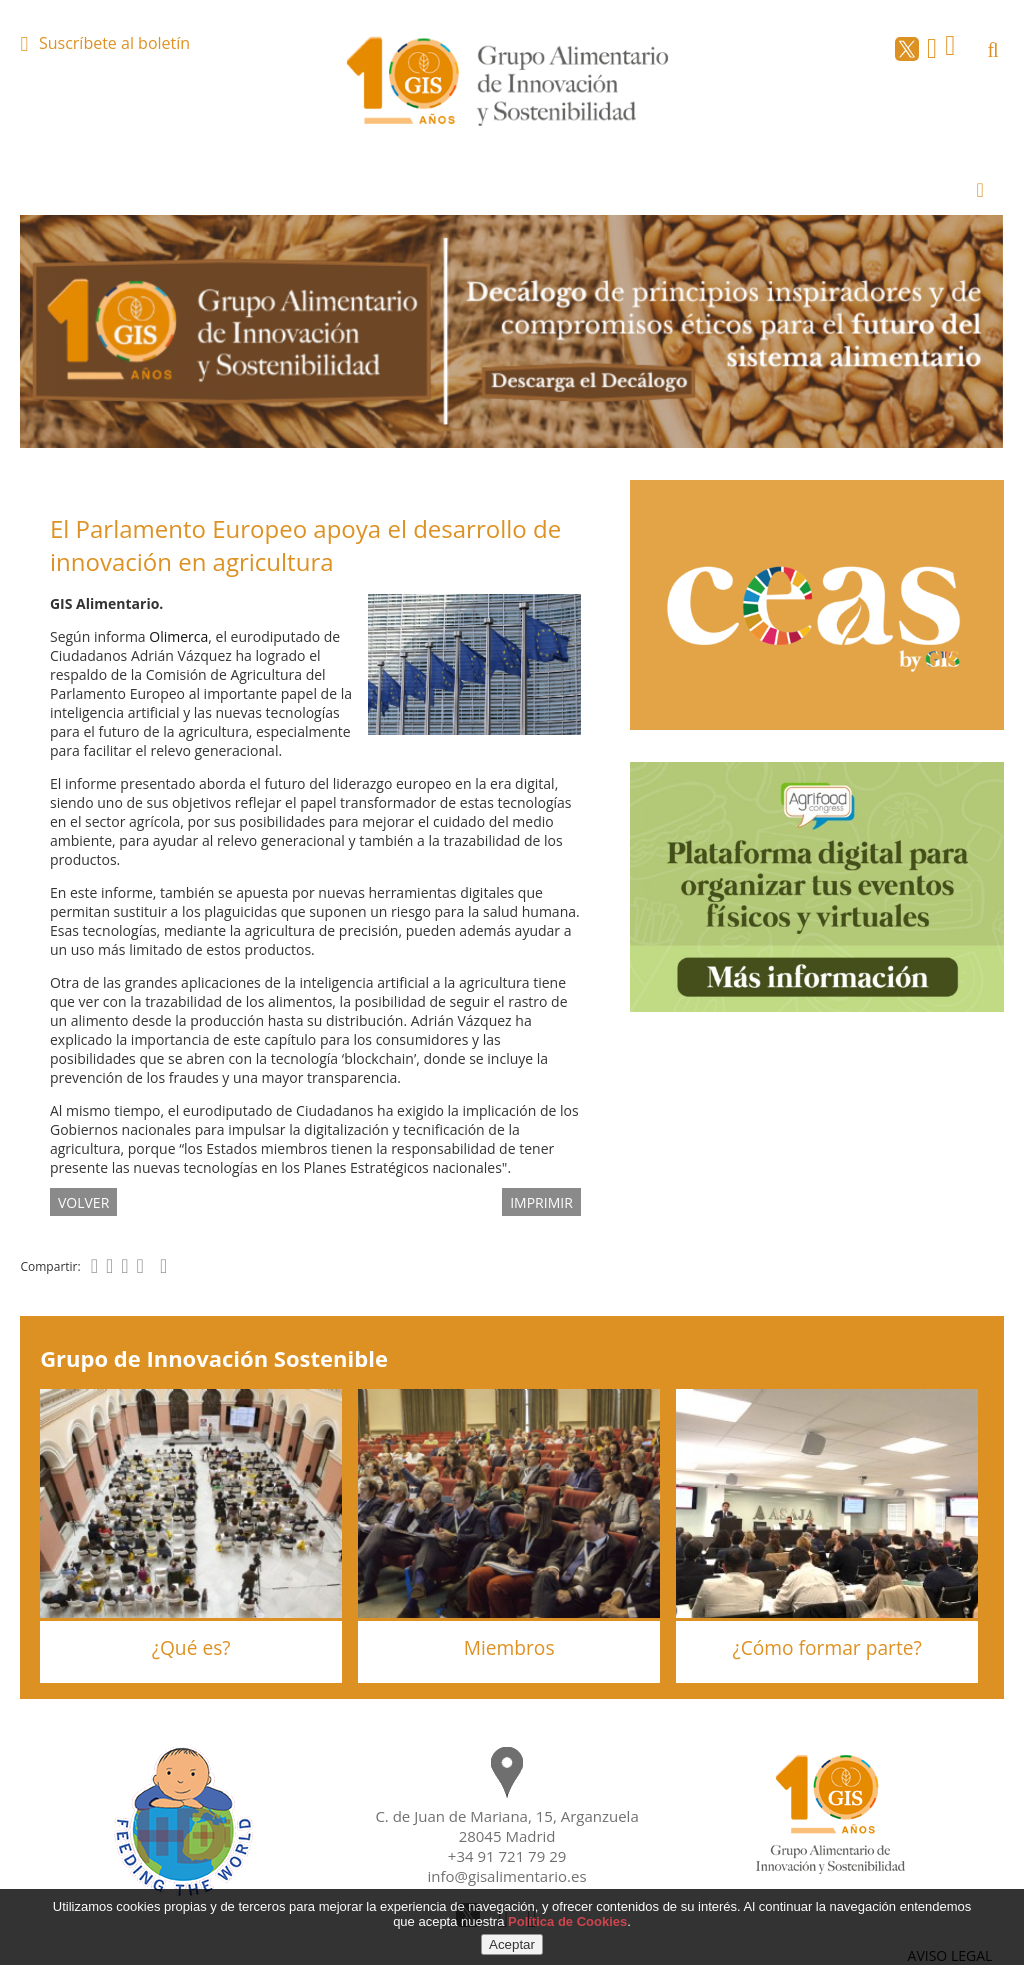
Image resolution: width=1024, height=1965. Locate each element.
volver (83, 1202)
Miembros (509, 1647)
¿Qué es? (191, 1647)
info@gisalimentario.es (507, 1876)
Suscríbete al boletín (114, 43)
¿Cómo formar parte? (826, 1647)
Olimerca (178, 636)
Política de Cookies (567, 1921)
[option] (511, 331)
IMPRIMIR (541, 1202)
